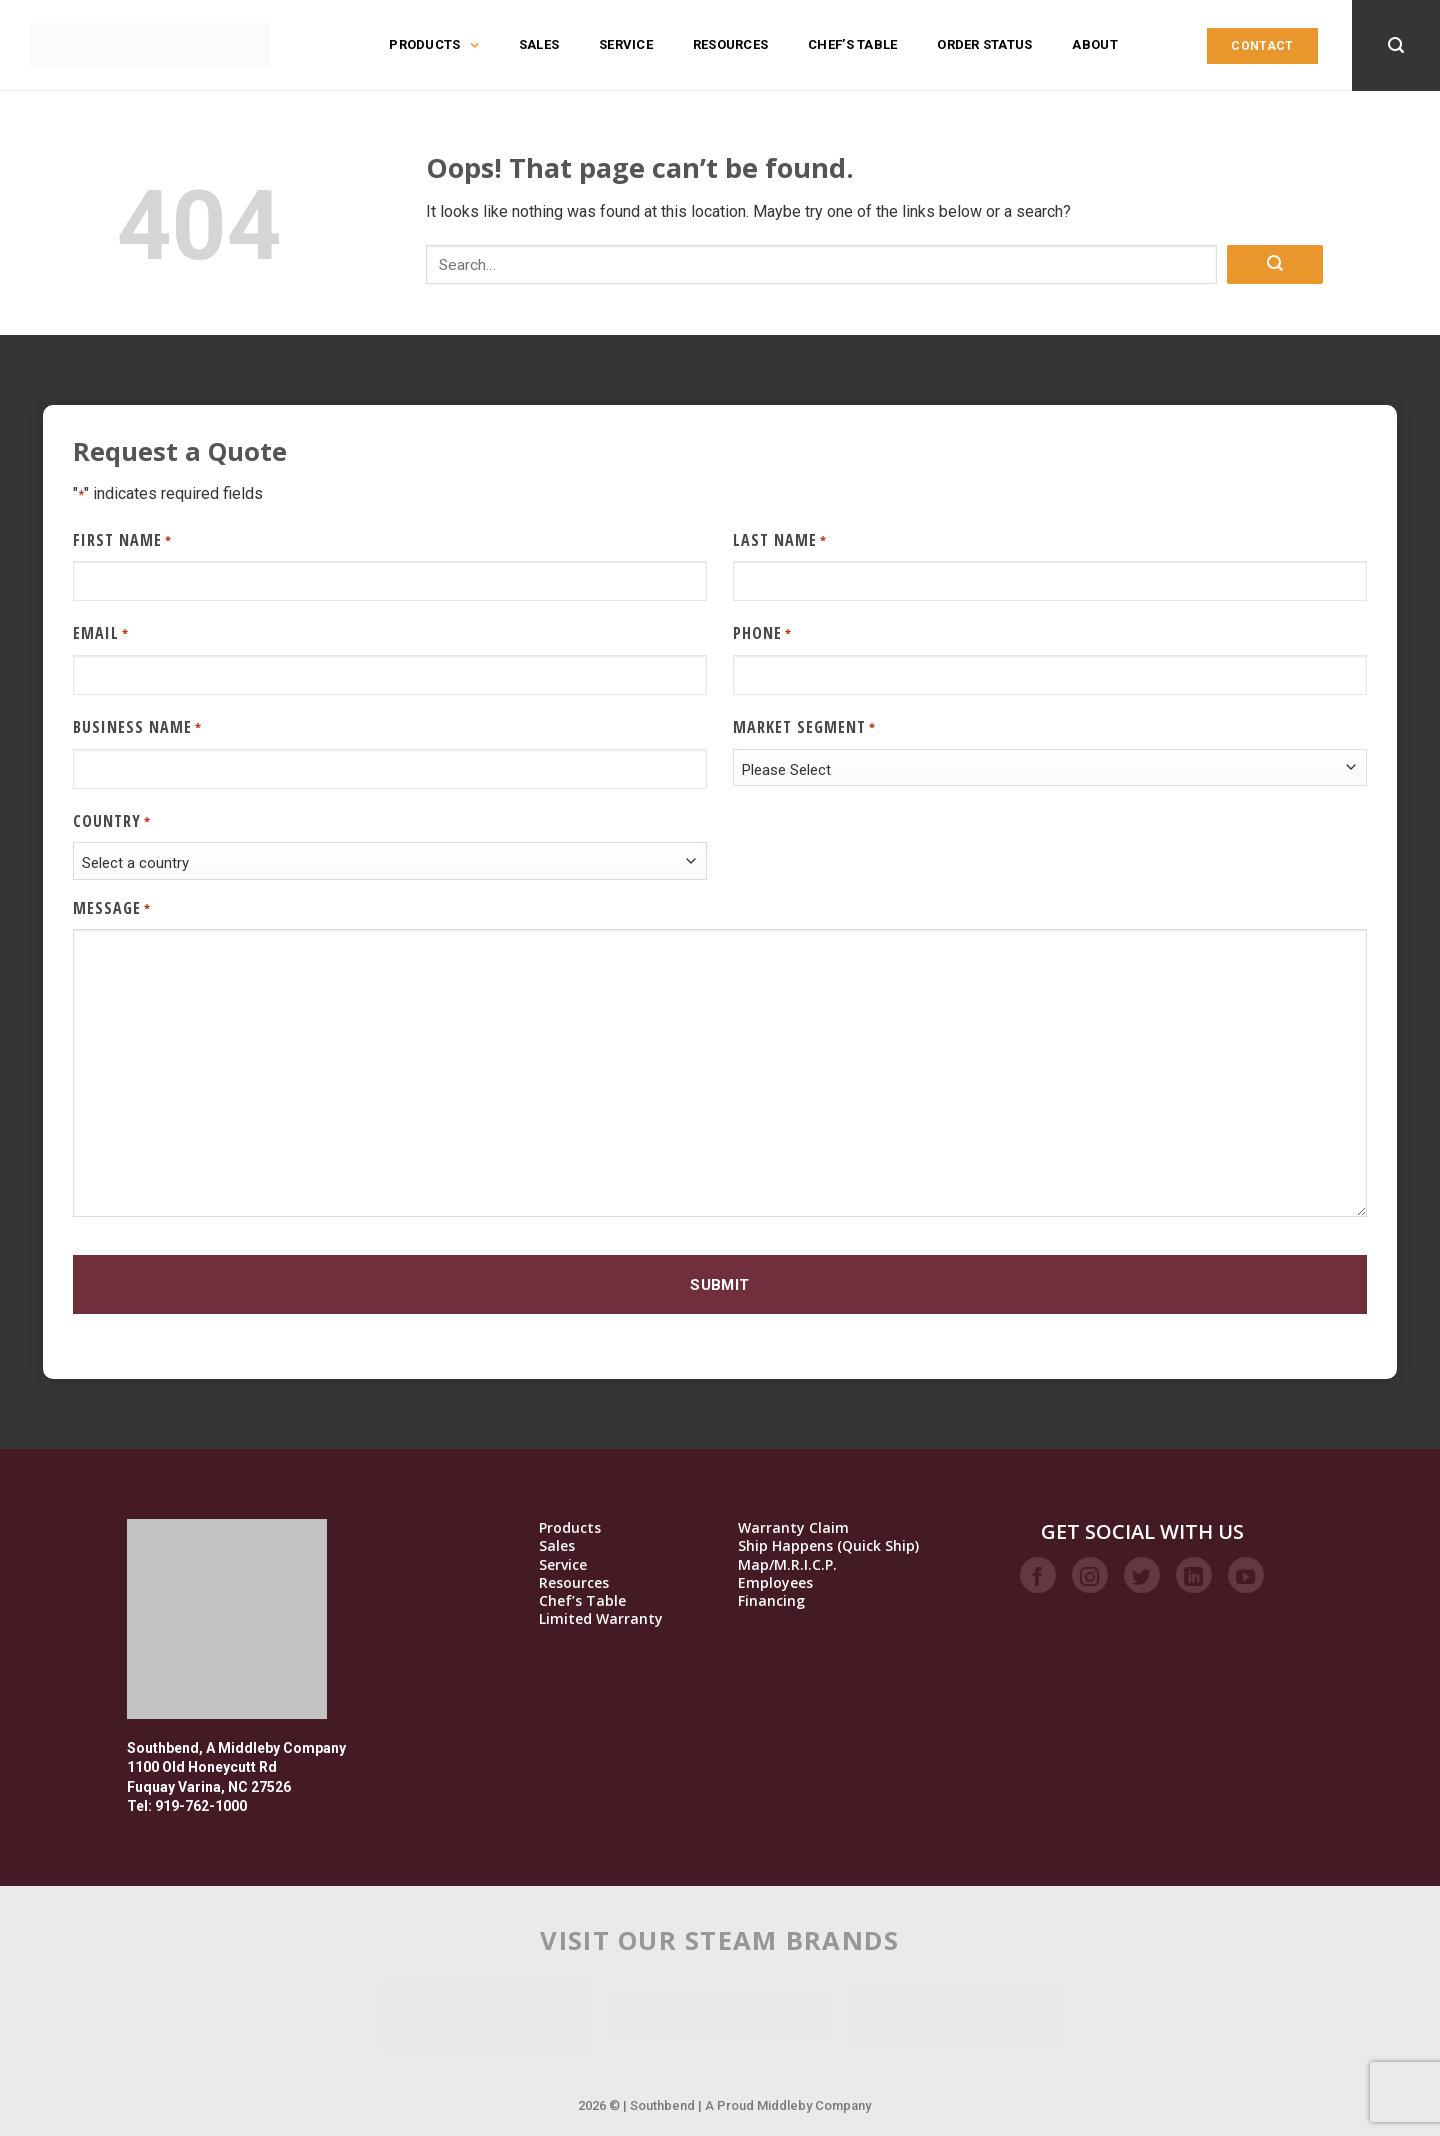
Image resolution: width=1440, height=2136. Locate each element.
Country (112, 821)
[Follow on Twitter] (1142, 1575)
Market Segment (804, 727)
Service (626, 44)
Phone (762, 633)
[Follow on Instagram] (1090, 1575)
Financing (771, 1601)
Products (433, 45)
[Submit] (1275, 264)
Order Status (984, 44)
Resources (730, 44)
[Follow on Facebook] (1038, 1575)
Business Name (137, 727)
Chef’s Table (852, 44)
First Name (122, 540)
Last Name (780, 540)
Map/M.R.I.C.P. (787, 1565)
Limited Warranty (601, 1619)
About (1094, 44)
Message (112, 908)
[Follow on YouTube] (1246, 1575)
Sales (539, 44)
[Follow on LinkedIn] (1194, 1575)
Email (101, 633)
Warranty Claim (793, 1528)
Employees (775, 1583)
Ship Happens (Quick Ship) (828, 1546)
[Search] (1396, 45)
